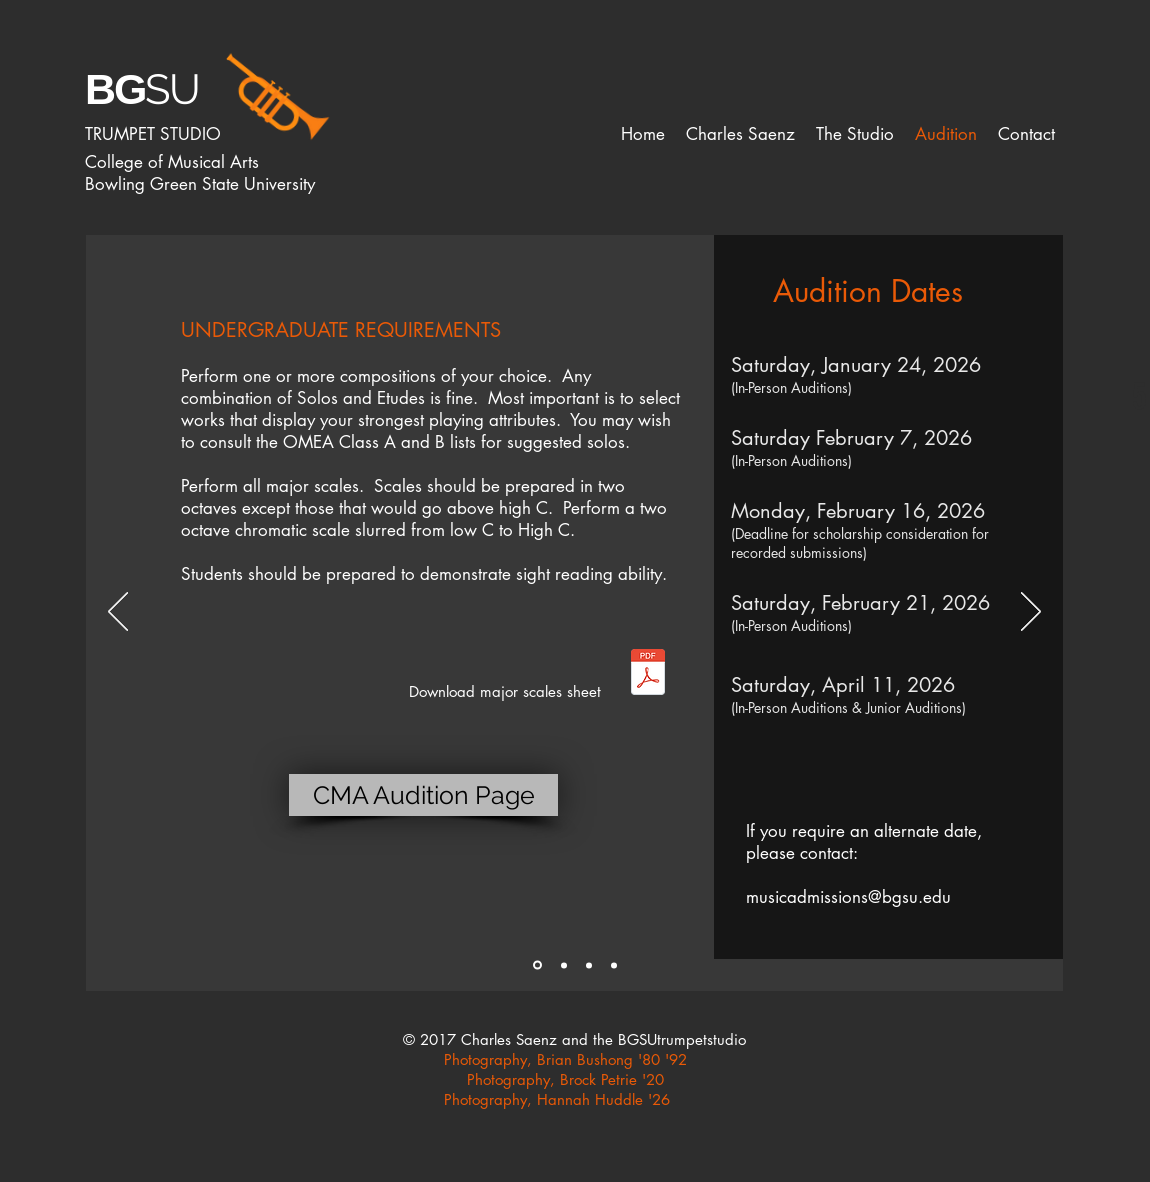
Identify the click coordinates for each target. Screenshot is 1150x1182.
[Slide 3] (589, 965)
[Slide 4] (614, 965)
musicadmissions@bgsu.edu (848, 897)
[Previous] (118, 613)
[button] (740, 134)
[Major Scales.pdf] (648, 674)
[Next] (1031, 613)
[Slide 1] (537, 965)
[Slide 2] (564, 965)
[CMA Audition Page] (423, 795)
